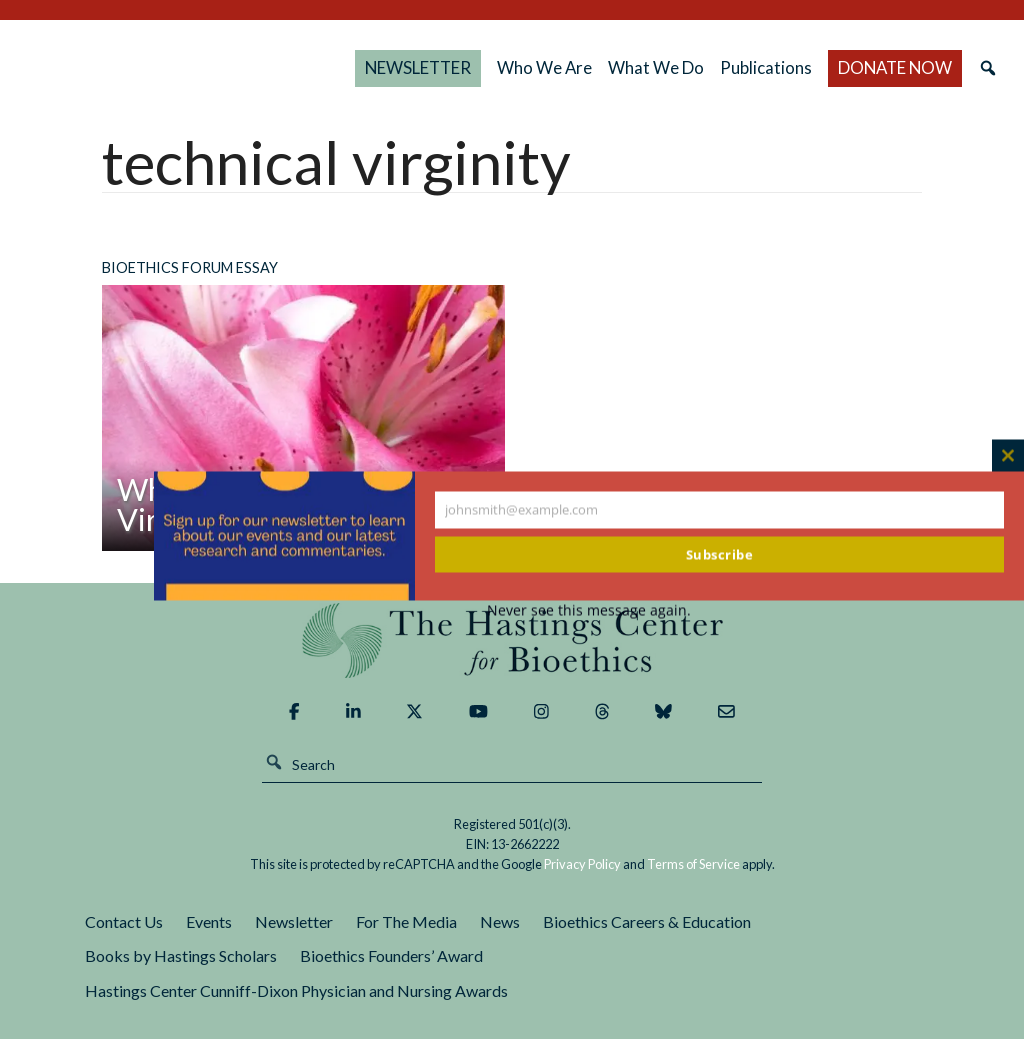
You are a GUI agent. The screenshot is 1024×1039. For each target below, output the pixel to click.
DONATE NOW (910, 67)
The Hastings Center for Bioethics (226, 68)
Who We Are (620, 67)
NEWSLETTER (509, 67)
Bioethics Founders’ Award (391, 955)
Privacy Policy (582, 864)
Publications (804, 67)
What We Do (697, 67)
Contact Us (124, 921)
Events (209, 921)
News (500, 921)
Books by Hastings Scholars (181, 955)
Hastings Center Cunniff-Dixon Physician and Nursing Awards (296, 990)
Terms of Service (693, 864)
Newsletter (294, 921)
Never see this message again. (589, 609)
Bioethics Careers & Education (647, 921)
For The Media (406, 921)
